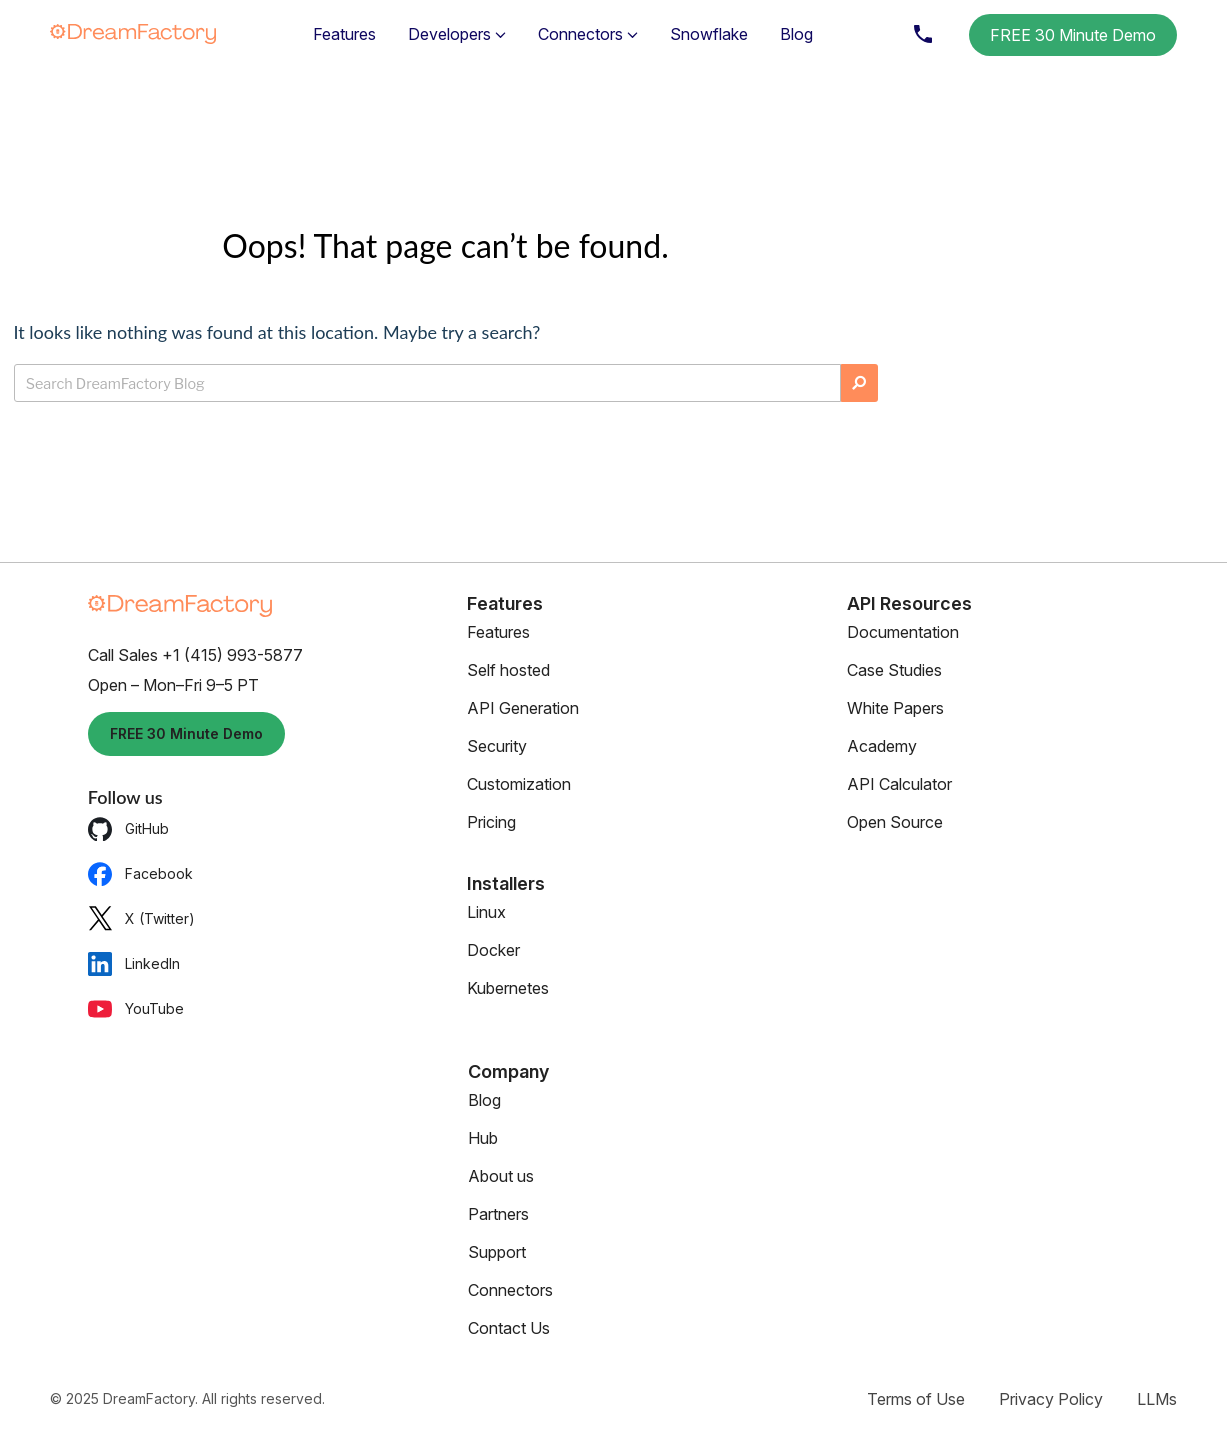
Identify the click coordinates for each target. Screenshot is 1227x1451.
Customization (519, 784)
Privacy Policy (1051, 1399)
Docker (493, 950)
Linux (486, 912)
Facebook (140, 873)
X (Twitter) (141, 918)
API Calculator (899, 784)
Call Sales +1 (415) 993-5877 (195, 655)
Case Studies (894, 670)
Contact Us (509, 1328)
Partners (498, 1214)
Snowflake (709, 34)
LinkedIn (134, 963)
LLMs (1157, 1399)
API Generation (523, 708)
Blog (796, 34)
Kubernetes (508, 988)
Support (497, 1252)
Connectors (510, 1290)
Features (344, 34)
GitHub (128, 828)
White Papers (895, 708)
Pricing (491, 822)
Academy (882, 746)
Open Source (895, 822)
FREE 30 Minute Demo (1073, 35)
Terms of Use (916, 1399)
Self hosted (508, 670)
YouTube (136, 1008)
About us (501, 1176)
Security (497, 746)
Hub (483, 1138)
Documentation (903, 632)
